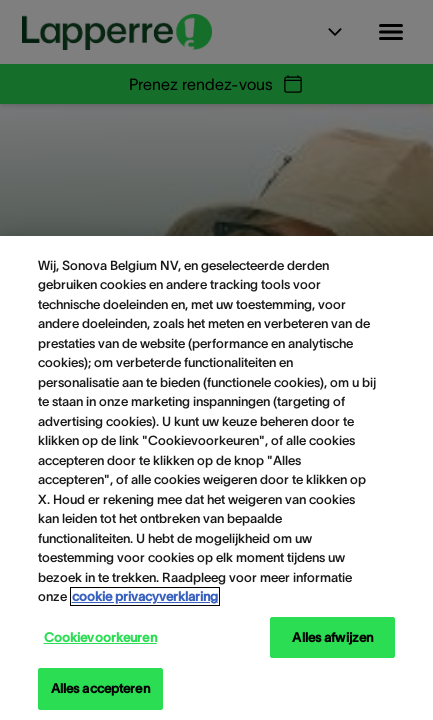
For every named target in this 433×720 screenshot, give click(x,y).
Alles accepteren (100, 688)
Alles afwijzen (332, 637)
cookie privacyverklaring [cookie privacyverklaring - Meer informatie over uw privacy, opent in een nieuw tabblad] (145, 596)
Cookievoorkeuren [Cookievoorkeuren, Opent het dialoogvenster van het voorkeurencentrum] (100, 637)
